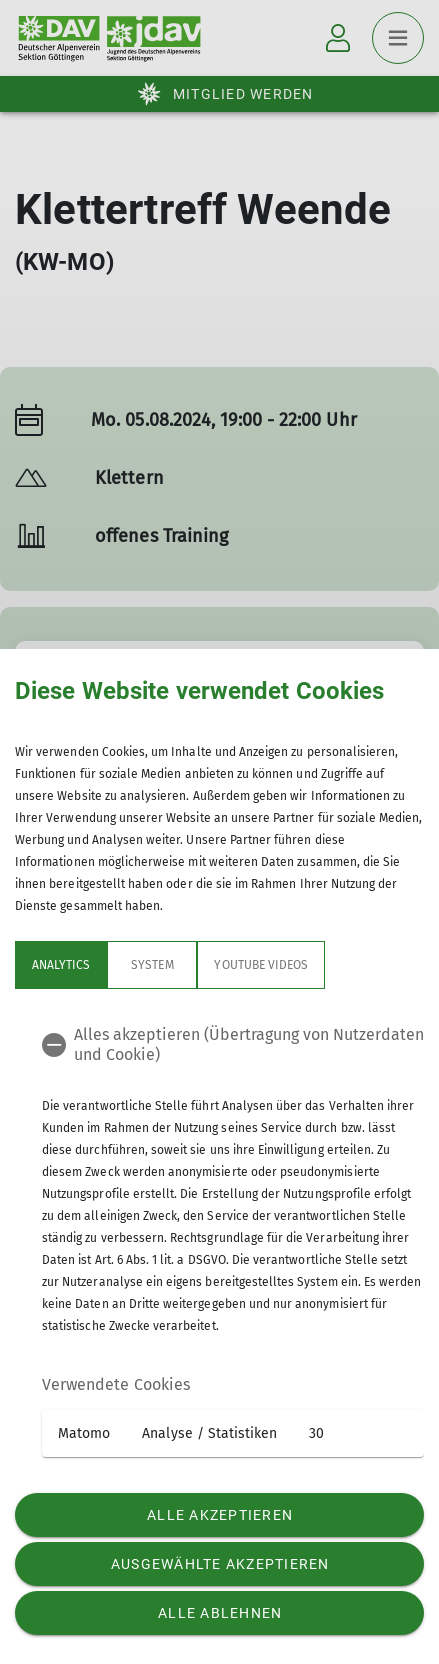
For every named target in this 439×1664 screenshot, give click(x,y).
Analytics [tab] (61, 965)
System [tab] (152, 965)
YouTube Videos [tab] (261, 965)
